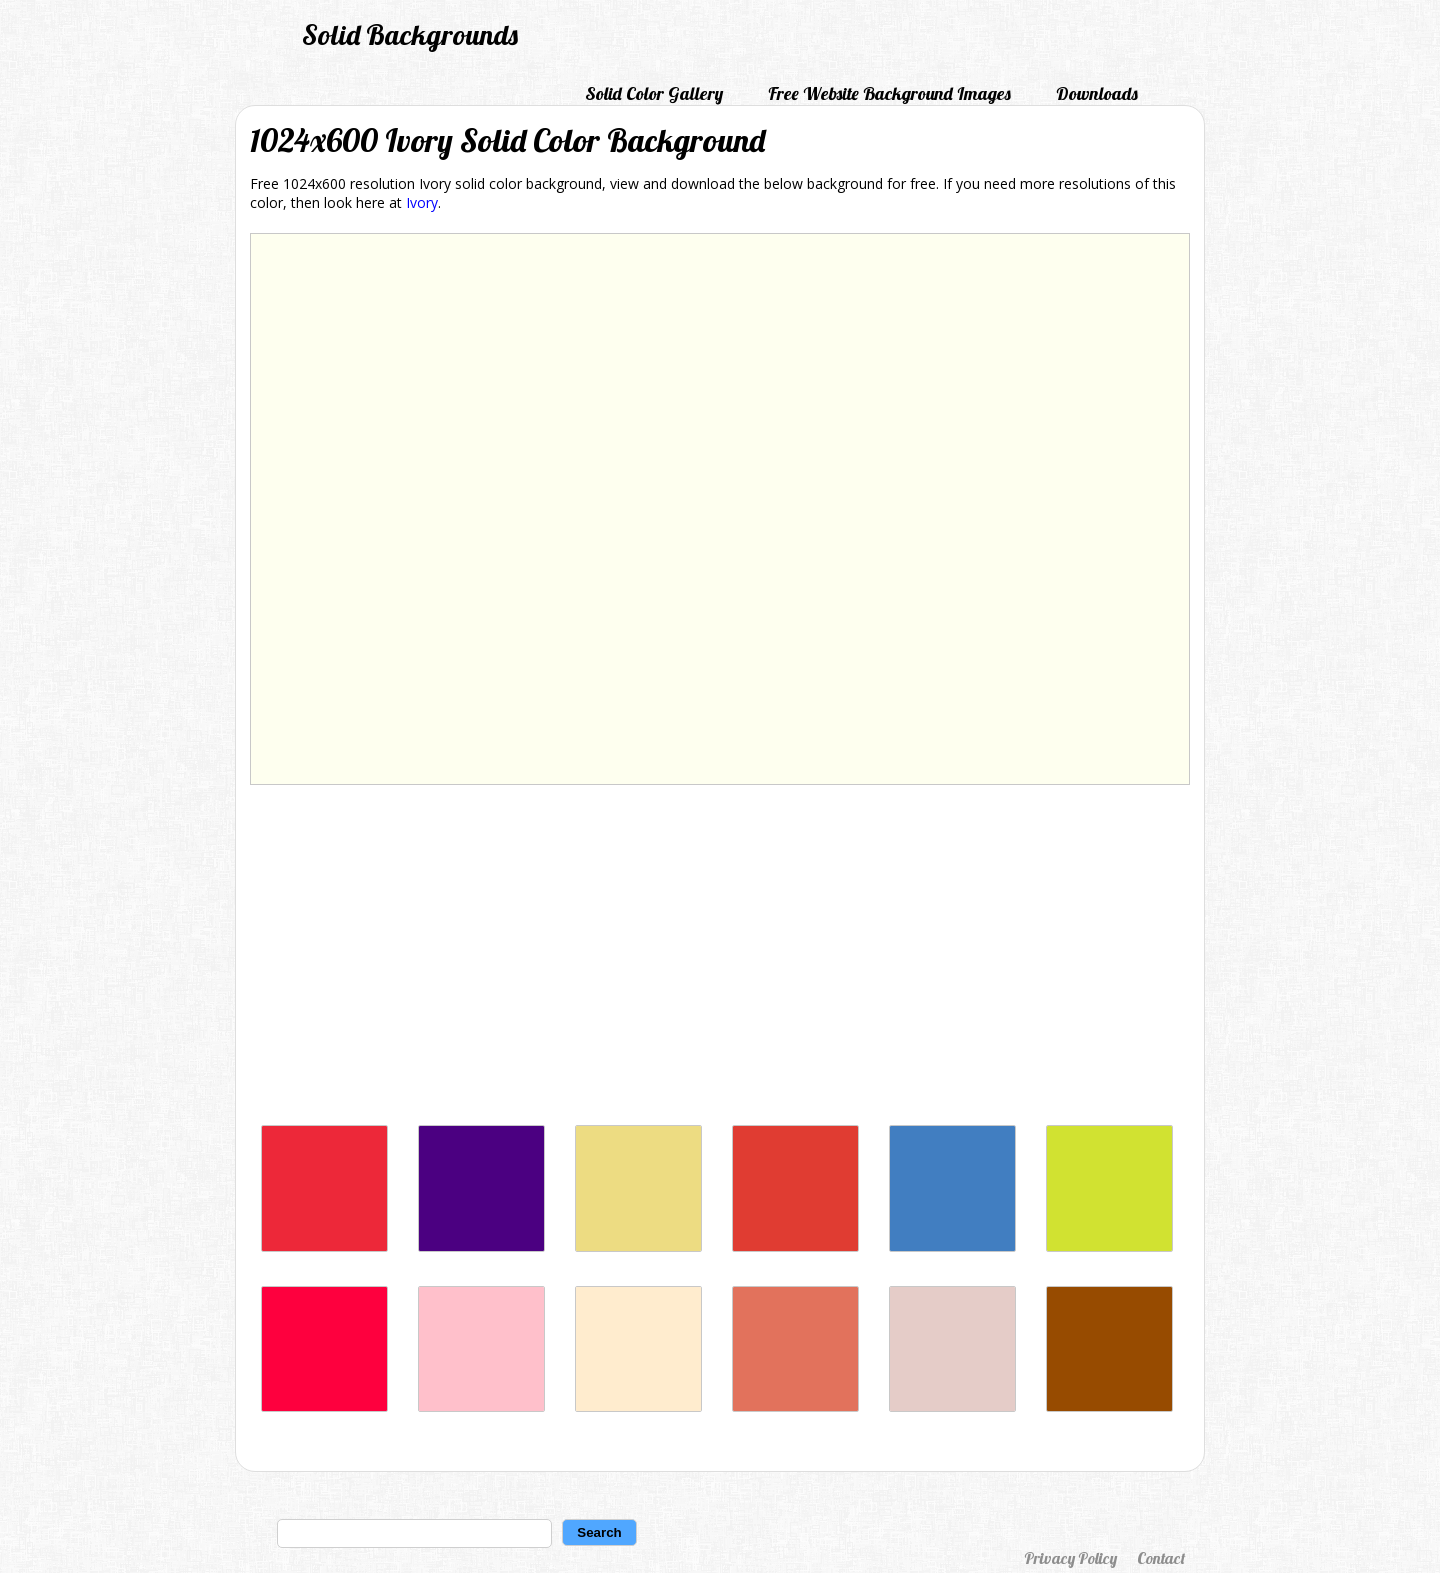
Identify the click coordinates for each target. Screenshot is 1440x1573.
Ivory (422, 202)
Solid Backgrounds (410, 34)
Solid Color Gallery (654, 93)
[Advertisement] (720, 960)
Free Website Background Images (889, 93)
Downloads (1097, 93)
